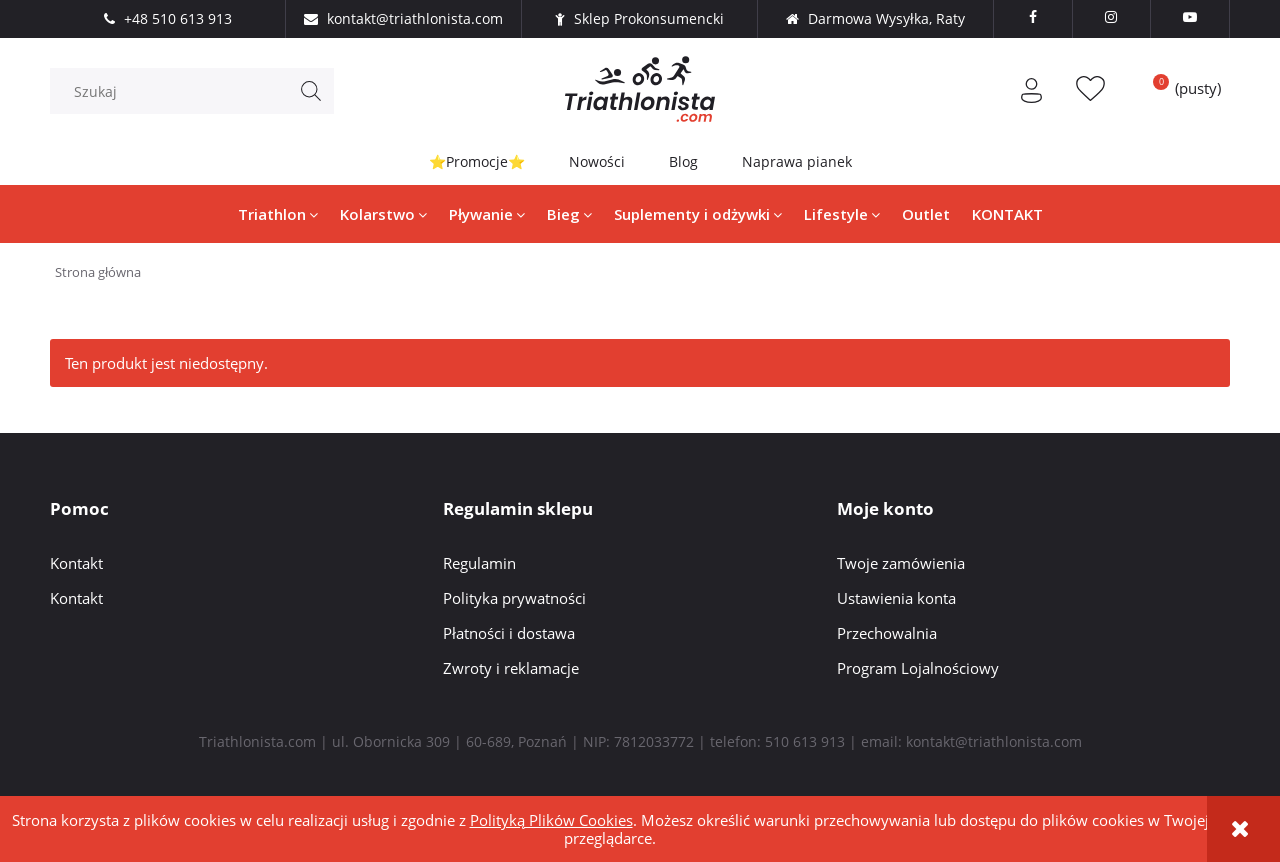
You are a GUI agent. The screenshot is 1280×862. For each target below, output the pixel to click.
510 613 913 (805, 741)
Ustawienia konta (896, 598)
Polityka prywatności (514, 598)
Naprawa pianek (797, 161)
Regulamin (479, 563)
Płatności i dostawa (509, 633)
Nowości (597, 161)
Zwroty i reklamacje (511, 668)
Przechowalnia (887, 633)
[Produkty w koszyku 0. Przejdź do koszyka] (1180, 88)
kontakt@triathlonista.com (994, 741)
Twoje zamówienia (901, 563)
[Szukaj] (311, 91)
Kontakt (76, 563)
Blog (683, 161)
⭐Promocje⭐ (477, 161)
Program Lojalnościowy (918, 668)
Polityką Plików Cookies (551, 820)
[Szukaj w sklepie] (197, 91)
